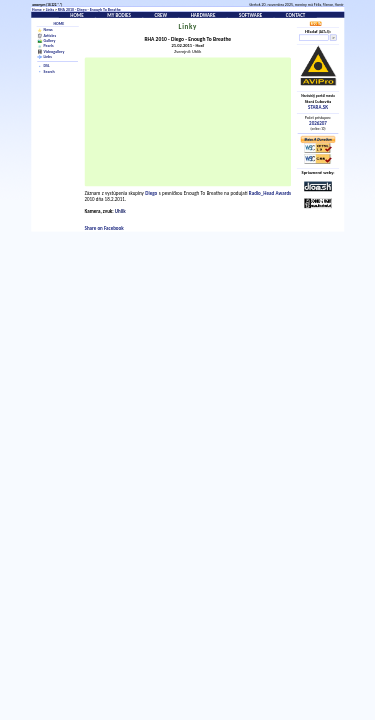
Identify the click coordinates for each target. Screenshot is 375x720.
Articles (50, 35)
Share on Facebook (104, 229)
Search (49, 71)
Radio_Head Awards (270, 193)
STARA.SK (318, 107)
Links (50, 9)
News (48, 30)
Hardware (203, 15)
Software (250, 15)
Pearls (49, 45)
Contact (296, 15)
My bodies (119, 15)
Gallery (50, 40)
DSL (47, 66)
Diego (151, 193)
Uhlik (120, 211)
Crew (161, 15)
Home (37, 9)
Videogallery (54, 51)
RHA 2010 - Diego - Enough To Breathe (89, 9)
